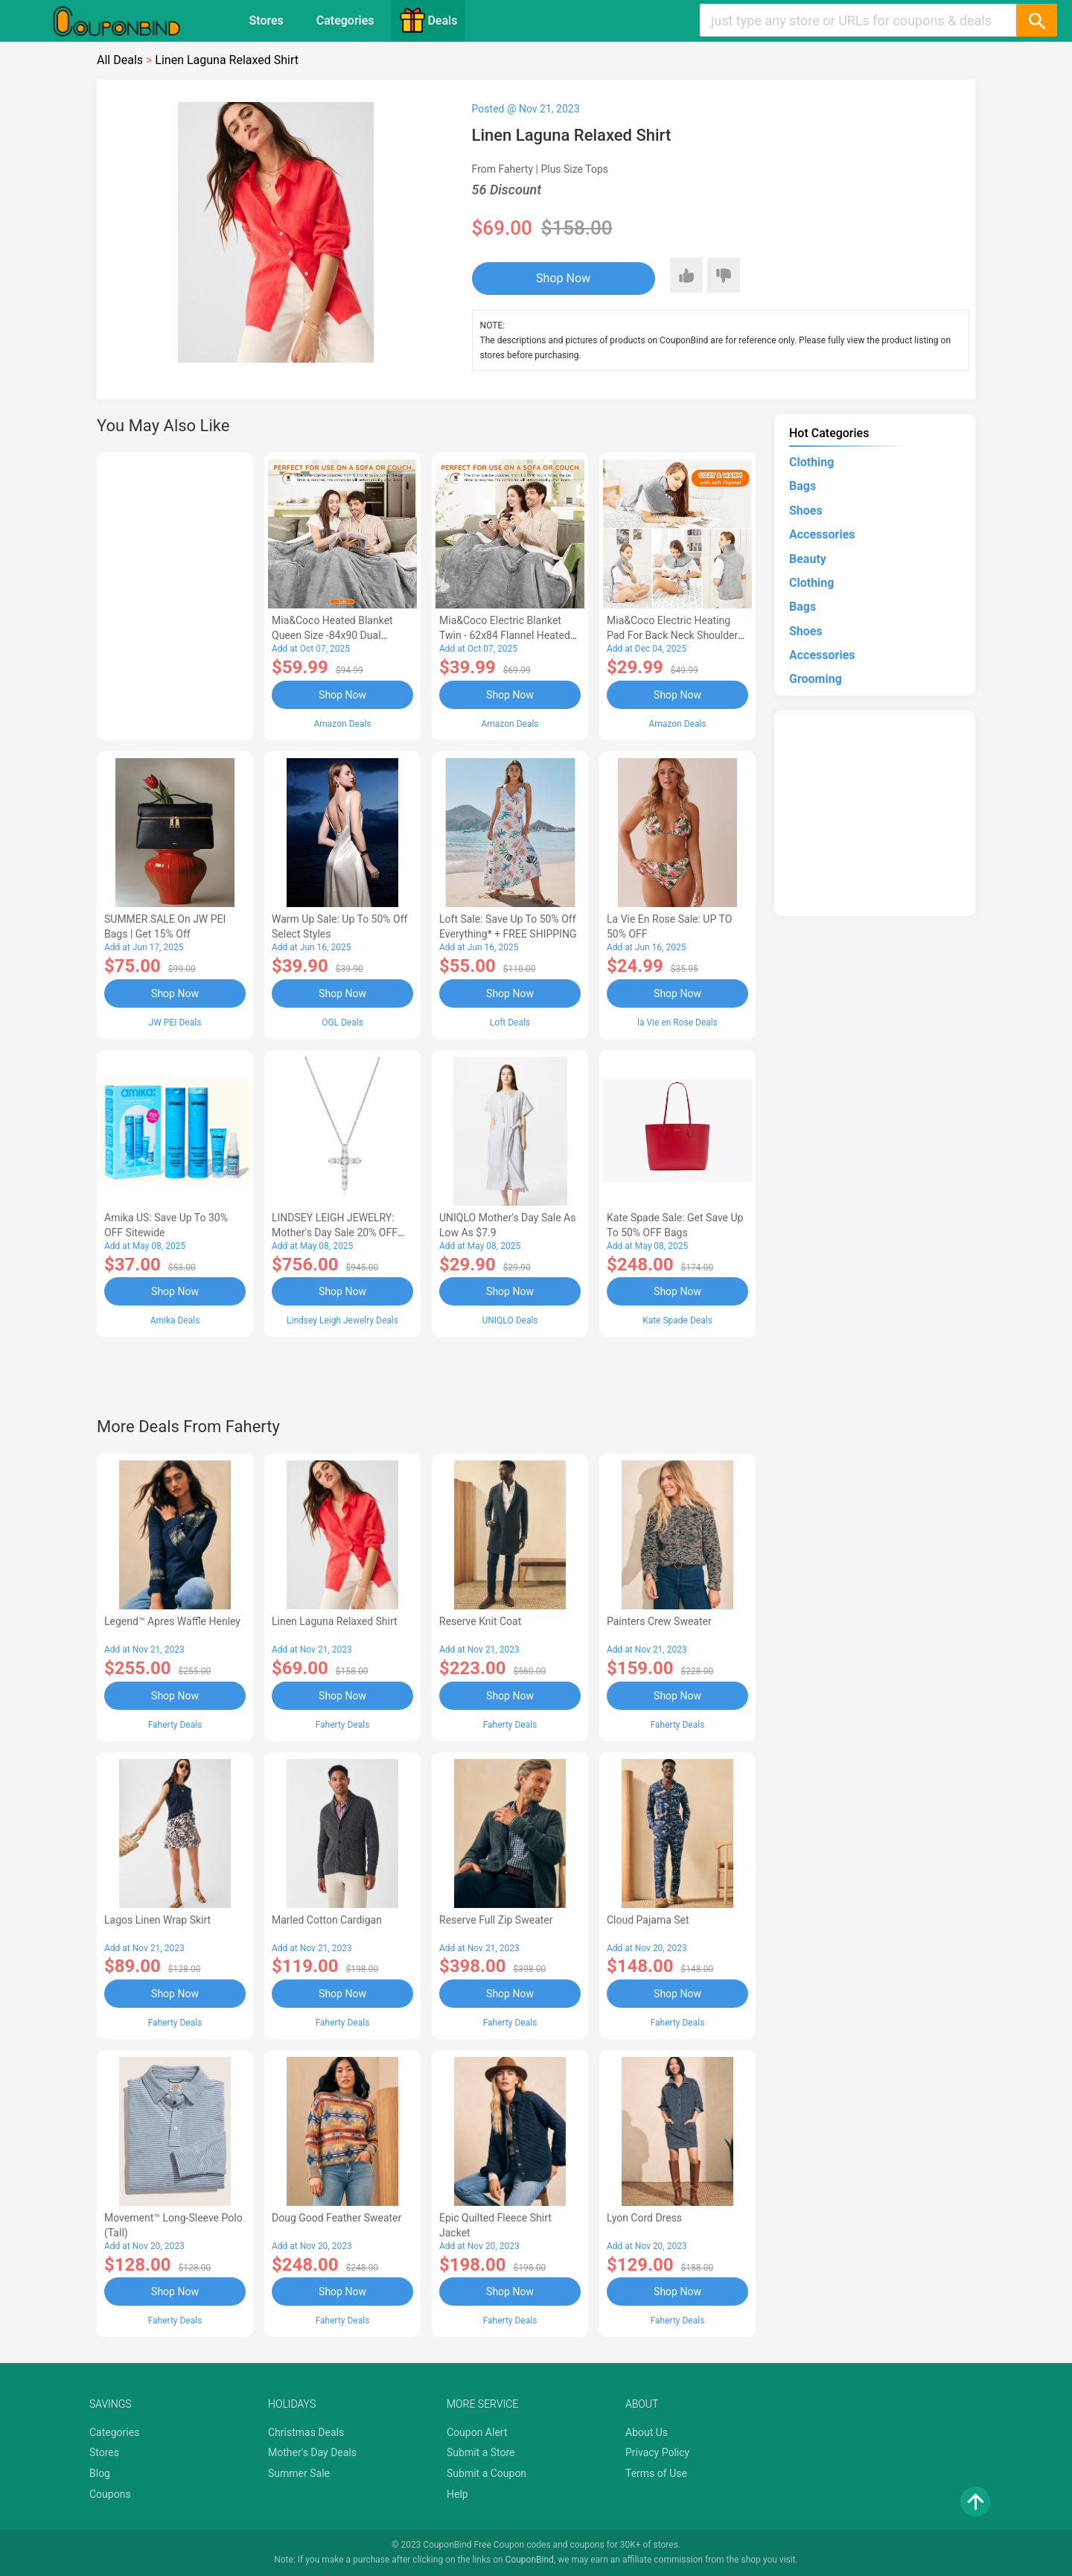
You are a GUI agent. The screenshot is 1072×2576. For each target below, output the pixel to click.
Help (457, 2494)
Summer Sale (299, 2473)
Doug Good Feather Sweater (336, 2218)
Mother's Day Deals (312, 2452)
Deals (428, 20)
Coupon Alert (477, 2432)
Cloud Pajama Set (648, 1920)
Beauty (807, 559)
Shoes (806, 510)
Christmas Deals (306, 2432)
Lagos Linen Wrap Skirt (157, 1920)
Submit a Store (481, 2452)
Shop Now (563, 278)
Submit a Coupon (486, 2473)
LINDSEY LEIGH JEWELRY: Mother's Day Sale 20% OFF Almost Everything (335, 1232)
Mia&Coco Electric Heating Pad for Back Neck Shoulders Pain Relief (675, 635)
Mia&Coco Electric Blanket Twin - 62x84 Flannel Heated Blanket (504, 635)
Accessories (822, 534)
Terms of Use (656, 2473)
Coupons (110, 2494)
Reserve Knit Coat (480, 1621)
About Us (646, 2432)
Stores (266, 20)
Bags (802, 486)
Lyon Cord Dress (644, 2218)
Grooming (815, 679)
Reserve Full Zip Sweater (496, 1920)
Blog (99, 2473)
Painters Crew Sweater (659, 1621)
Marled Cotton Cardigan (327, 1920)
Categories (345, 20)
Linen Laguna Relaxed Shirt (335, 1621)
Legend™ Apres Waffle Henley (172, 1621)
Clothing (811, 462)
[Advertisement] (175, 594)
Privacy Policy (657, 2452)
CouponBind (529, 2559)
